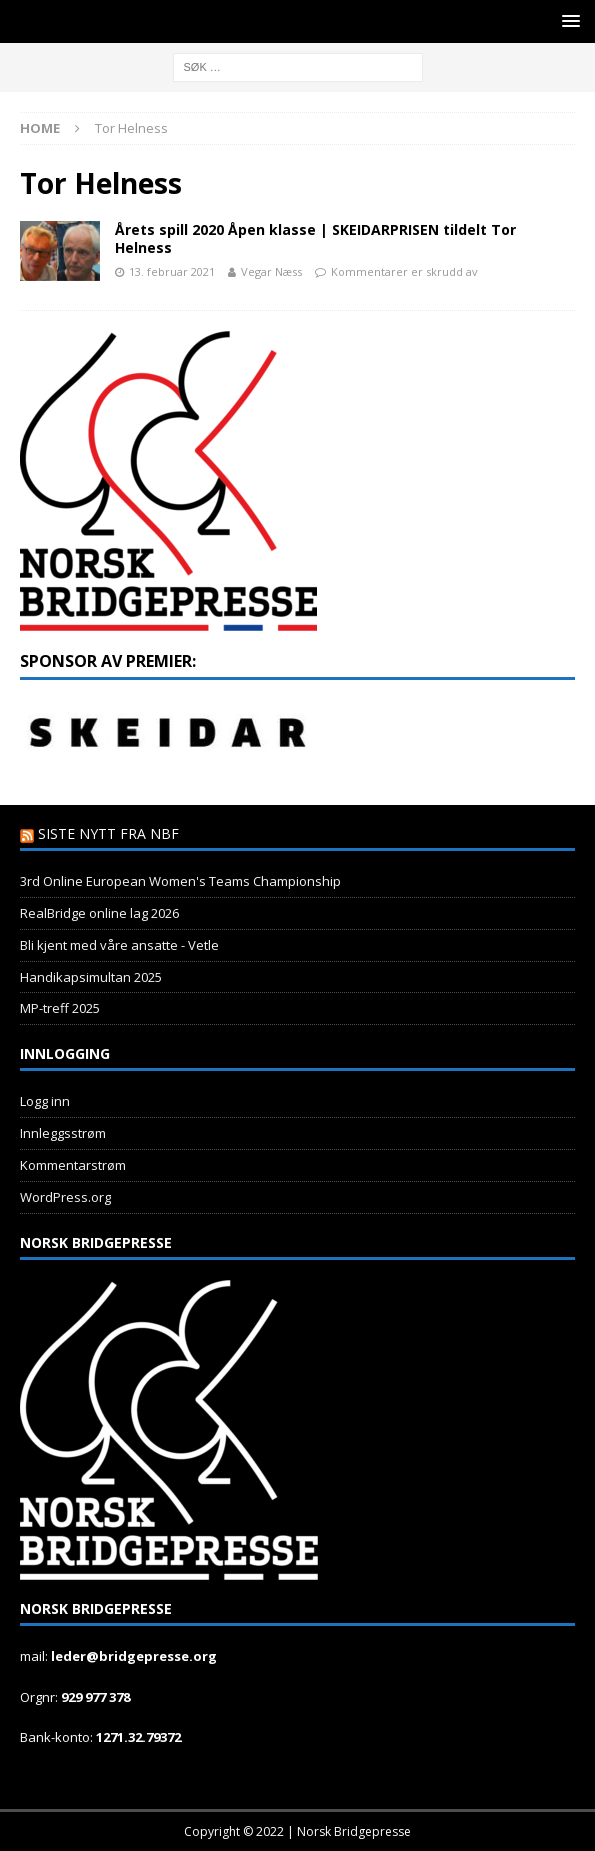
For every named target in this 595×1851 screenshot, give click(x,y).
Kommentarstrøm (73, 1165)
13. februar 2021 (172, 271)
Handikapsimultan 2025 (91, 977)
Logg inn (45, 1101)
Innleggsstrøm (63, 1133)
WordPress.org (65, 1197)
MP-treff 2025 (60, 1008)
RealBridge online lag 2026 (99, 913)
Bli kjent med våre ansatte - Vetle (119, 945)
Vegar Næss (271, 271)
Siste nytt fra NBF (108, 833)
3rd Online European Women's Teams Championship (180, 881)
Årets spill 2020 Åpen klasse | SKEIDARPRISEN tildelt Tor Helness (315, 238)
